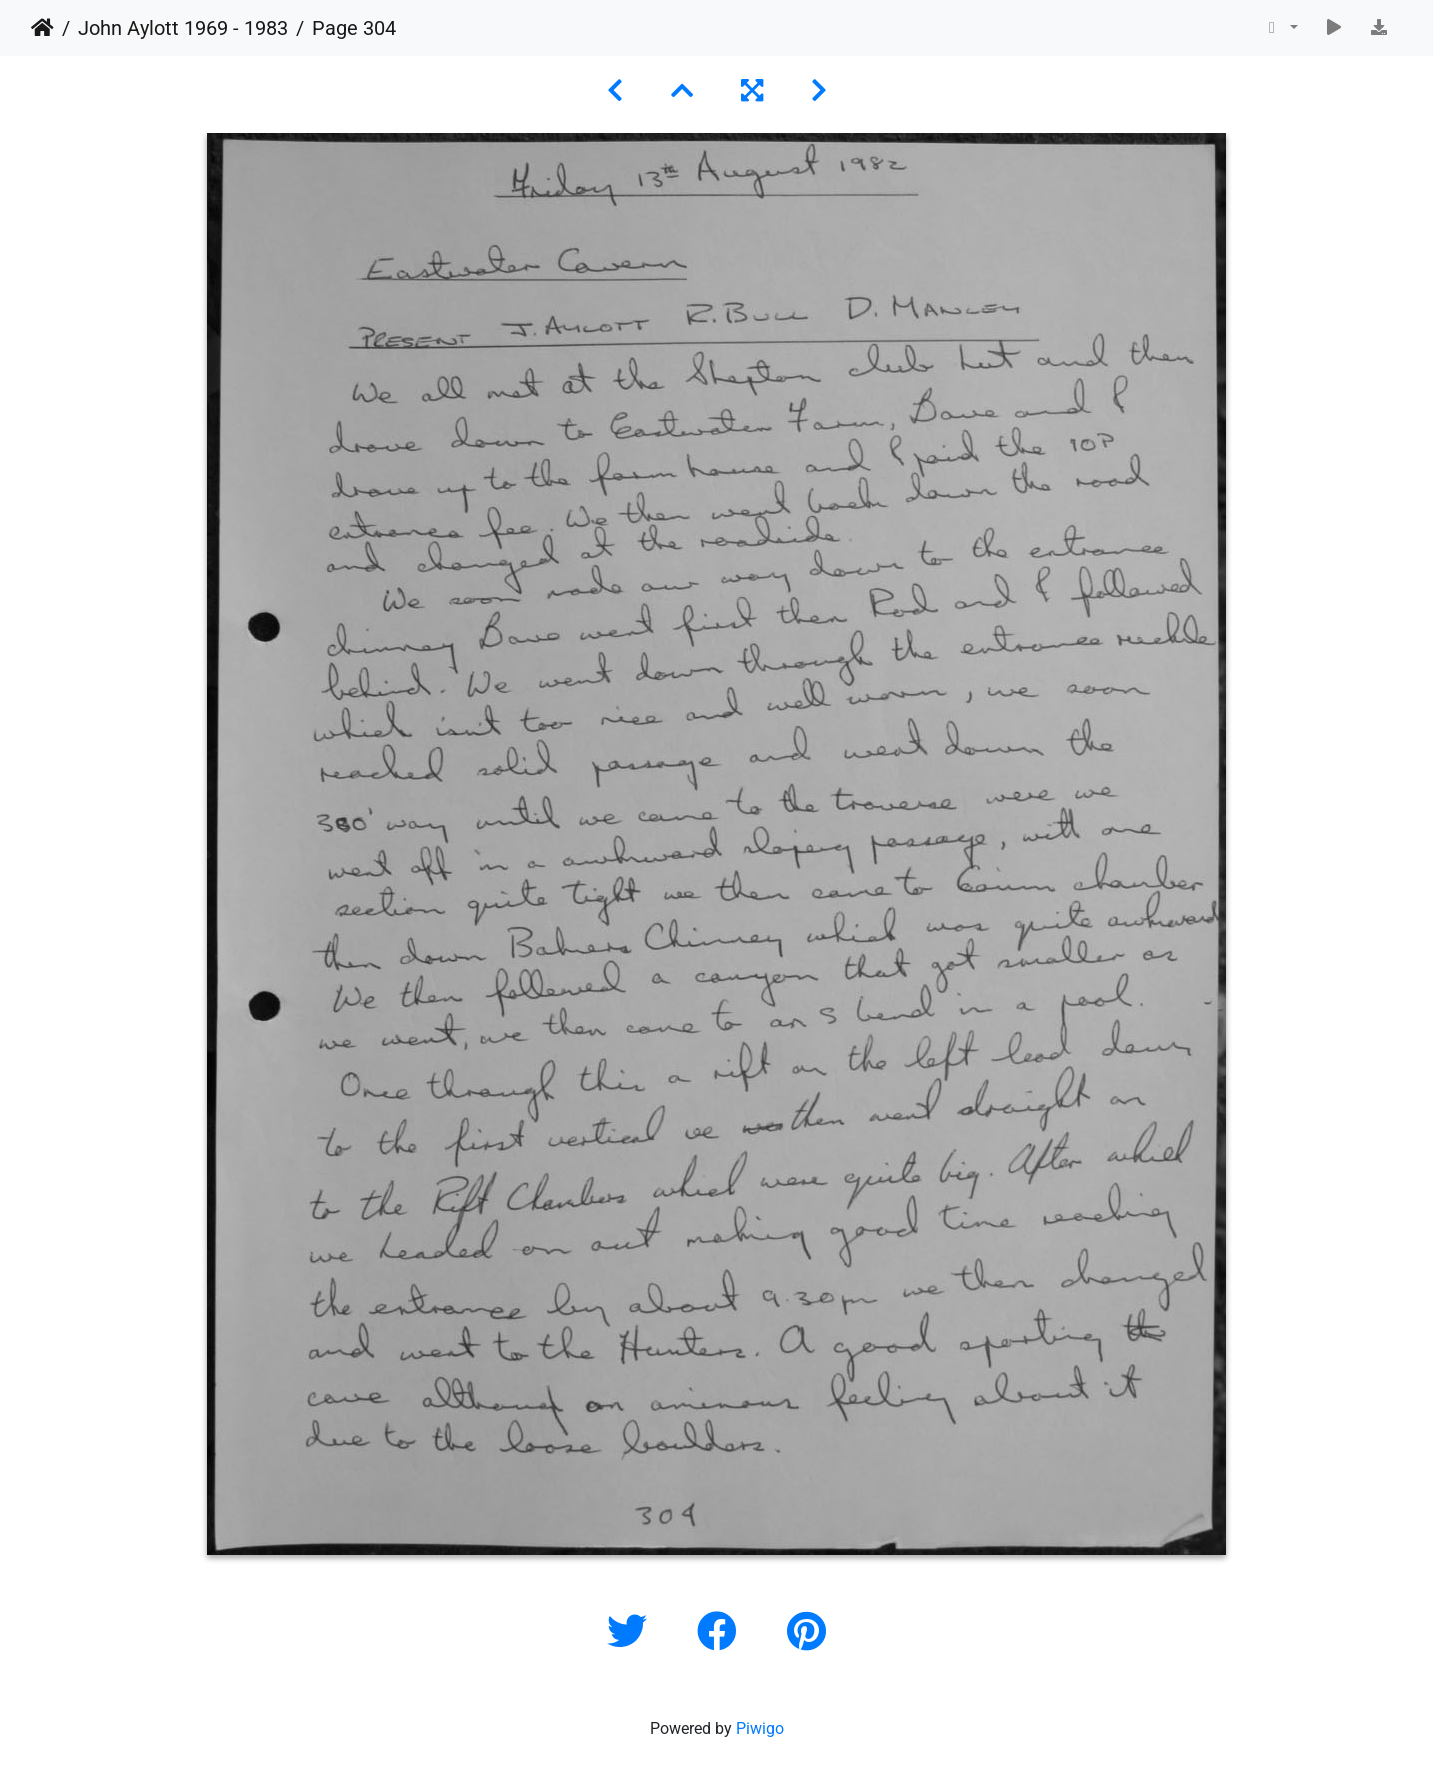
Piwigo (760, 1728)
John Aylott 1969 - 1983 (183, 28)
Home (42, 28)
